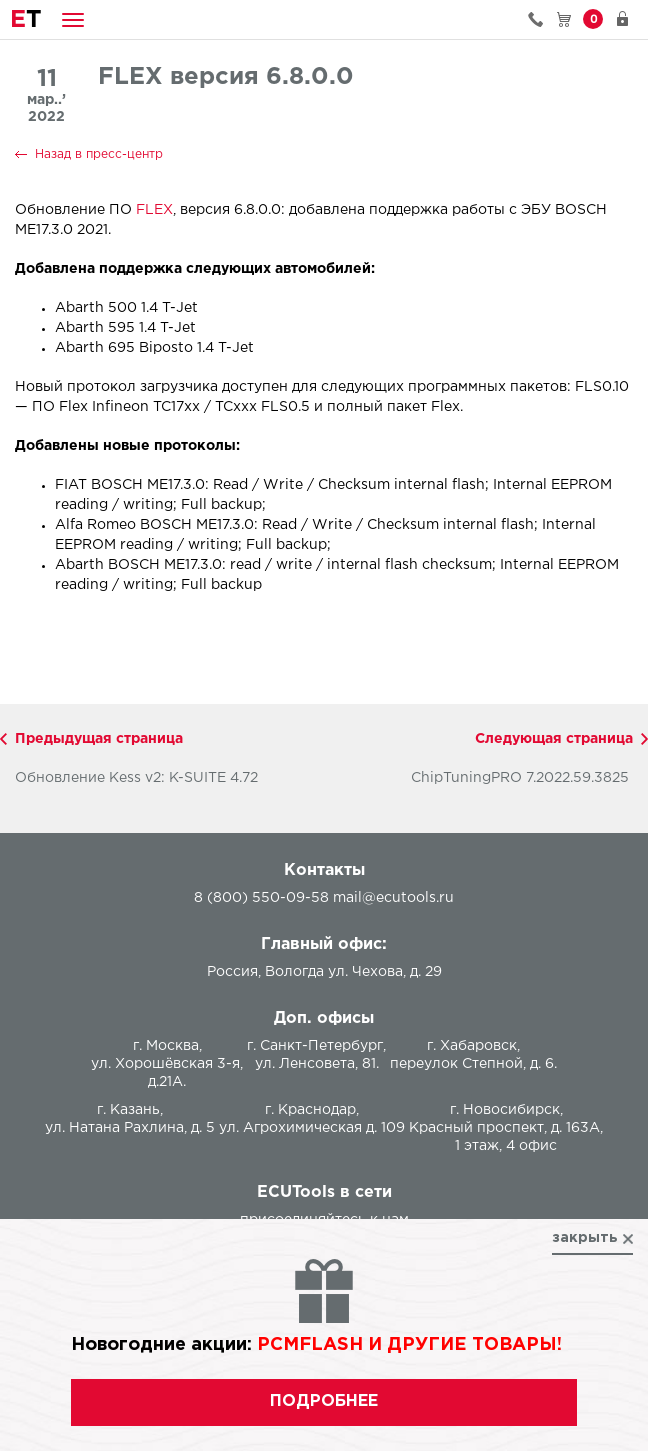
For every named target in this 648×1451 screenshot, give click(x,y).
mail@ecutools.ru (393, 898)
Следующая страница (554, 739)
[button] (73, 19)
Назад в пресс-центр (99, 154)
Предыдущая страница (99, 739)
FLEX (154, 210)
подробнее (324, 1401)
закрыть (585, 1238)
